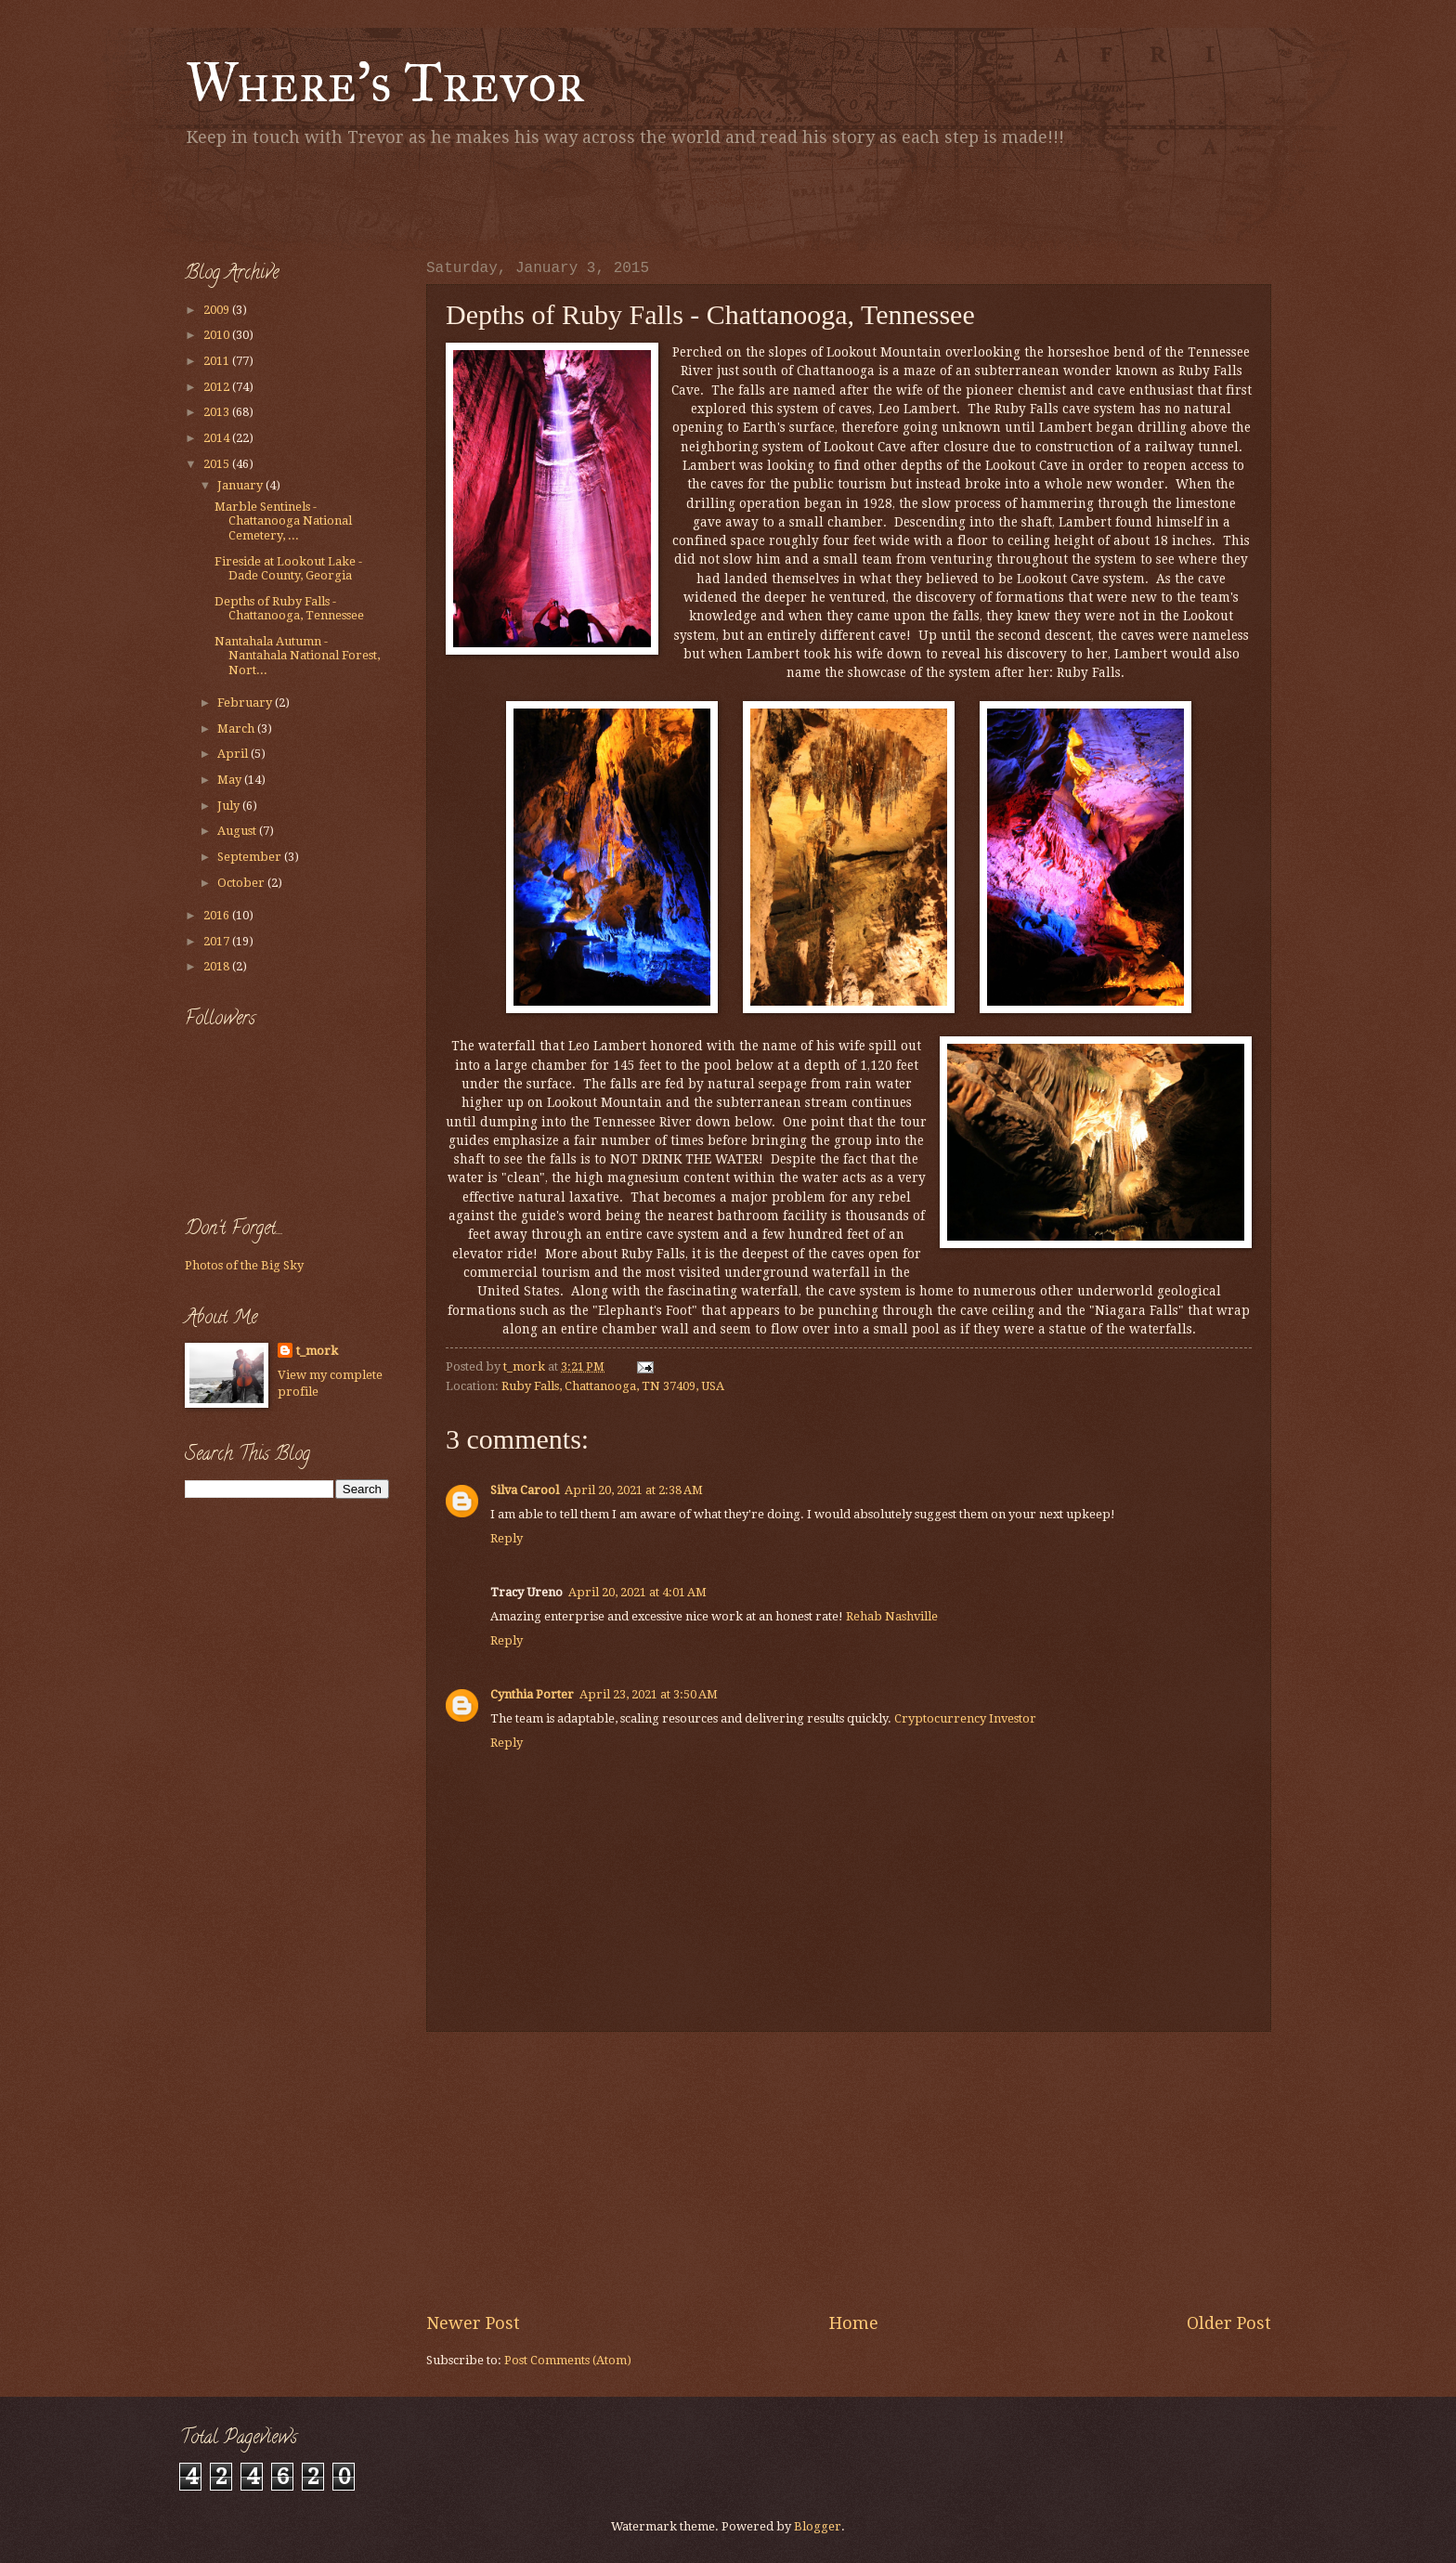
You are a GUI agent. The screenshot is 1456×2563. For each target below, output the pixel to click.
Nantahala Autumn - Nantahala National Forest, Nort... (297, 655)
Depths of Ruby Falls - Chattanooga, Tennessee (289, 608)
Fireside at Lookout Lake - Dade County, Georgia (288, 568)
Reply (506, 1538)
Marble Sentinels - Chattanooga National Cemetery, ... (283, 521)
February (246, 702)
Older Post (1229, 2323)
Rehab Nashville (892, 1616)
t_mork (317, 1351)
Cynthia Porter (532, 1694)
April (234, 754)
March (237, 728)
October (242, 883)
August (238, 831)
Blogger (817, 2526)
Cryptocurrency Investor (965, 1718)
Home (853, 2323)
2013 (217, 412)
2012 (217, 387)
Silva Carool (524, 1490)
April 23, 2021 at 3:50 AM (648, 1694)
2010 (217, 335)
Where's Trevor (385, 82)
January (241, 485)
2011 (217, 361)
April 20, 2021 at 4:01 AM (637, 1592)
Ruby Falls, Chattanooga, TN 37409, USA (612, 1386)
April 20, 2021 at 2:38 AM (634, 1490)
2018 (217, 966)
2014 (217, 438)
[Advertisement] (402, 200)
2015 (217, 464)
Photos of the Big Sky (244, 1265)
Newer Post (473, 2323)
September (250, 857)
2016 (217, 915)
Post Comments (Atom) (567, 2360)
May (230, 780)
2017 (217, 941)
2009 (217, 310)
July (229, 806)
